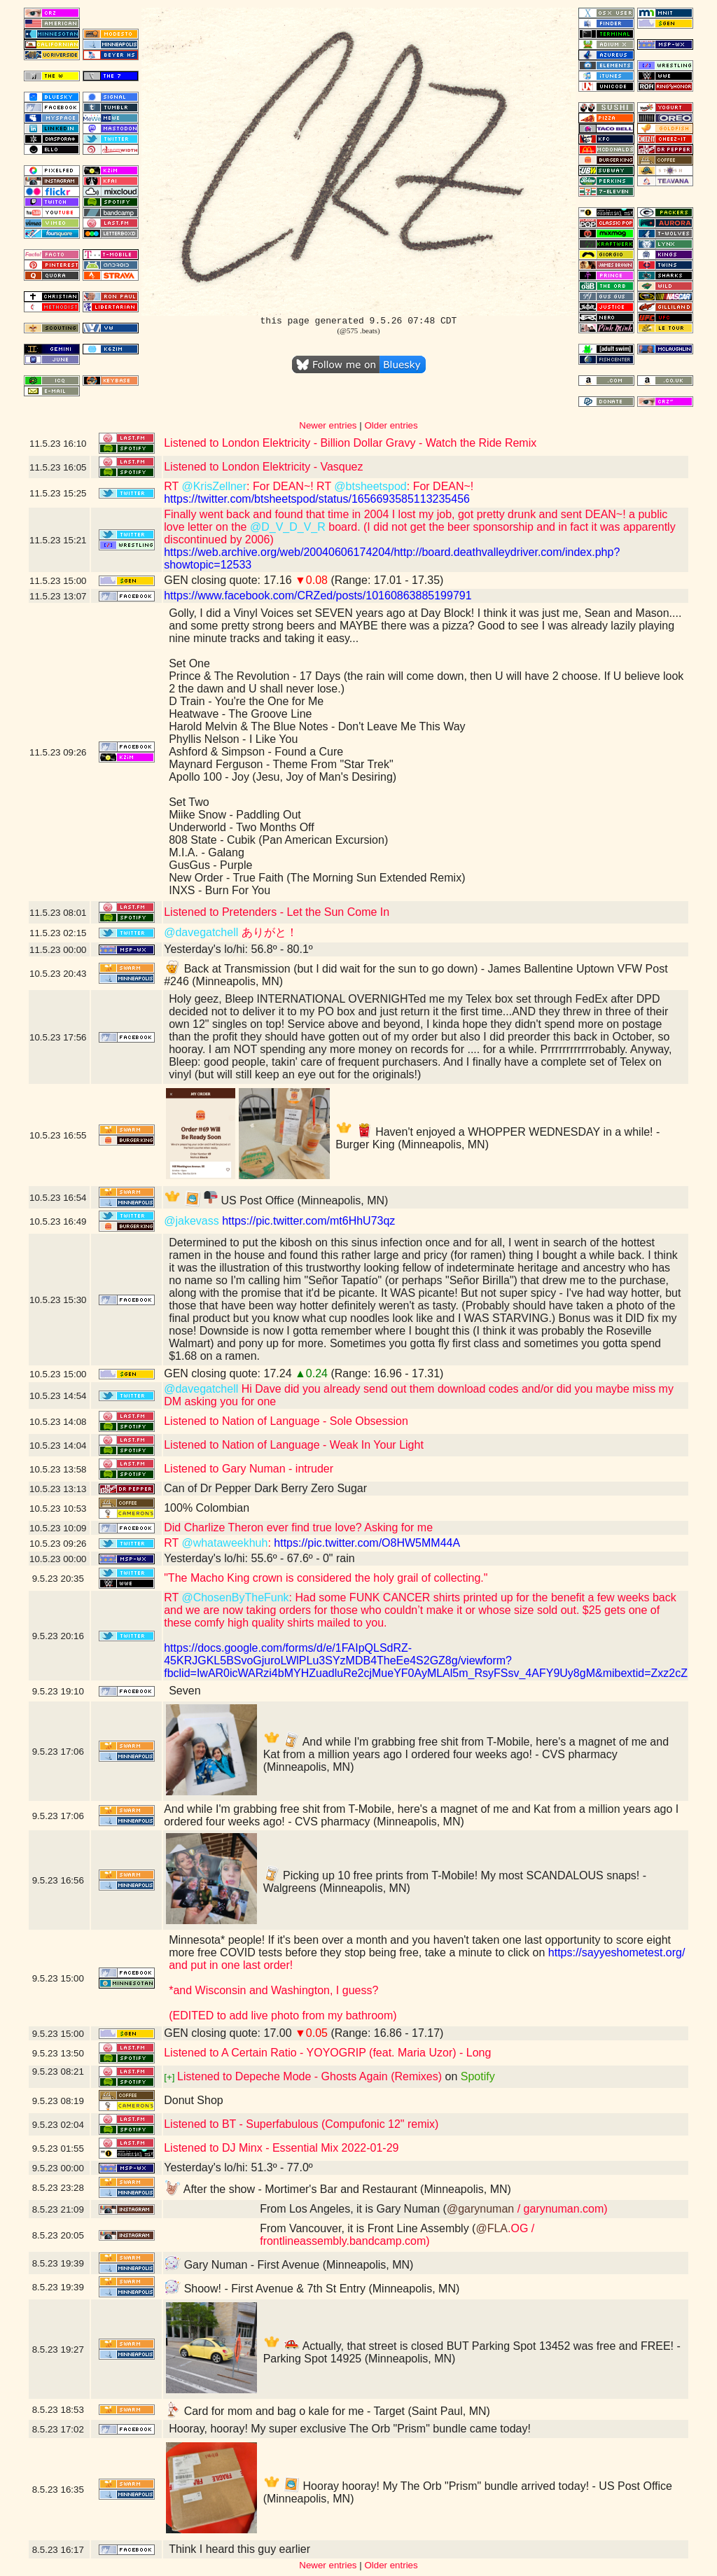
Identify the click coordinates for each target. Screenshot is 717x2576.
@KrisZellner (213, 486)
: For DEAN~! (440, 486)
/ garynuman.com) (560, 2209)
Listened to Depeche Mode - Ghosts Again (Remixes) (309, 2076)
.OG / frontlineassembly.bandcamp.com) (397, 2234)
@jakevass (191, 1221)
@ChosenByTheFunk (234, 1597)
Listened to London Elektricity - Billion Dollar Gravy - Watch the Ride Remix (350, 443)
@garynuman (480, 2209)
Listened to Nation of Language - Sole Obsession (286, 1421)
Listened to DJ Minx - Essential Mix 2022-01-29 (281, 2148)
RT (172, 486)
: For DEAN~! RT (290, 486)
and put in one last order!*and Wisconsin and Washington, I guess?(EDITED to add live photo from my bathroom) (282, 1990)
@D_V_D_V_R (288, 527)
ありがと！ (267, 932)
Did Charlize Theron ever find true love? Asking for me (298, 1527)
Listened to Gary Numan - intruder (248, 1469)
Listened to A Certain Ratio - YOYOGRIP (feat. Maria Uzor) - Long (327, 2053)
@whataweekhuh (224, 1543)
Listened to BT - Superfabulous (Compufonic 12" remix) (301, 2124)
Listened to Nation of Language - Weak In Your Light (294, 1445)
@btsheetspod (370, 486)
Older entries (390, 425)
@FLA (491, 2228)
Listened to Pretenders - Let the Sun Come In (276, 912)
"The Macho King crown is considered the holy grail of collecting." (325, 1578)
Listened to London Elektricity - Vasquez (263, 467)
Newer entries (327, 425)
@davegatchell (201, 932)
